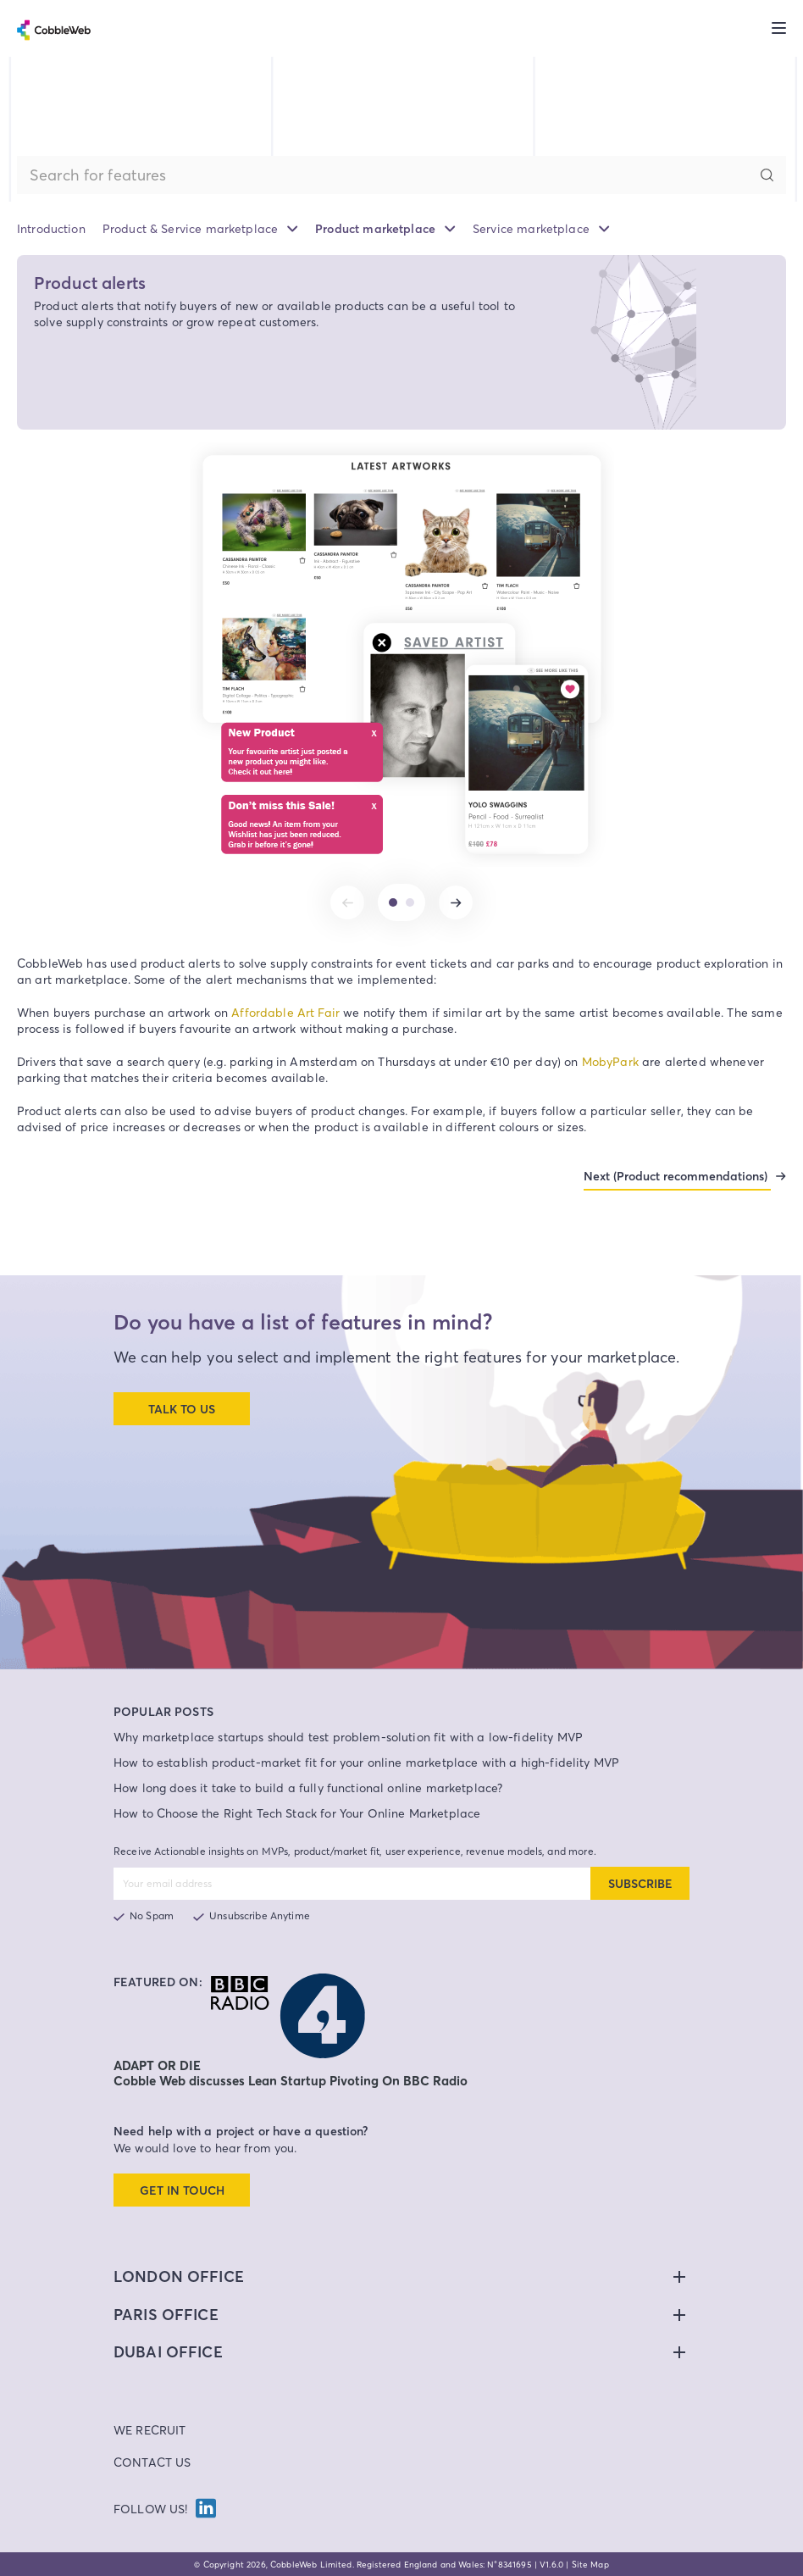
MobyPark (610, 1061)
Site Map (590, 2564)
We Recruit (150, 2430)
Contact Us (152, 2462)
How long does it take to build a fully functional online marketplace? (308, 1787)
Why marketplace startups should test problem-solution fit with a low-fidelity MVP (348, 1736)
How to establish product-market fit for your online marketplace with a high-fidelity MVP (366, 1762)
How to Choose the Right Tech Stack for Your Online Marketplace (297, 1813)
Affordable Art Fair (285, 1012)
